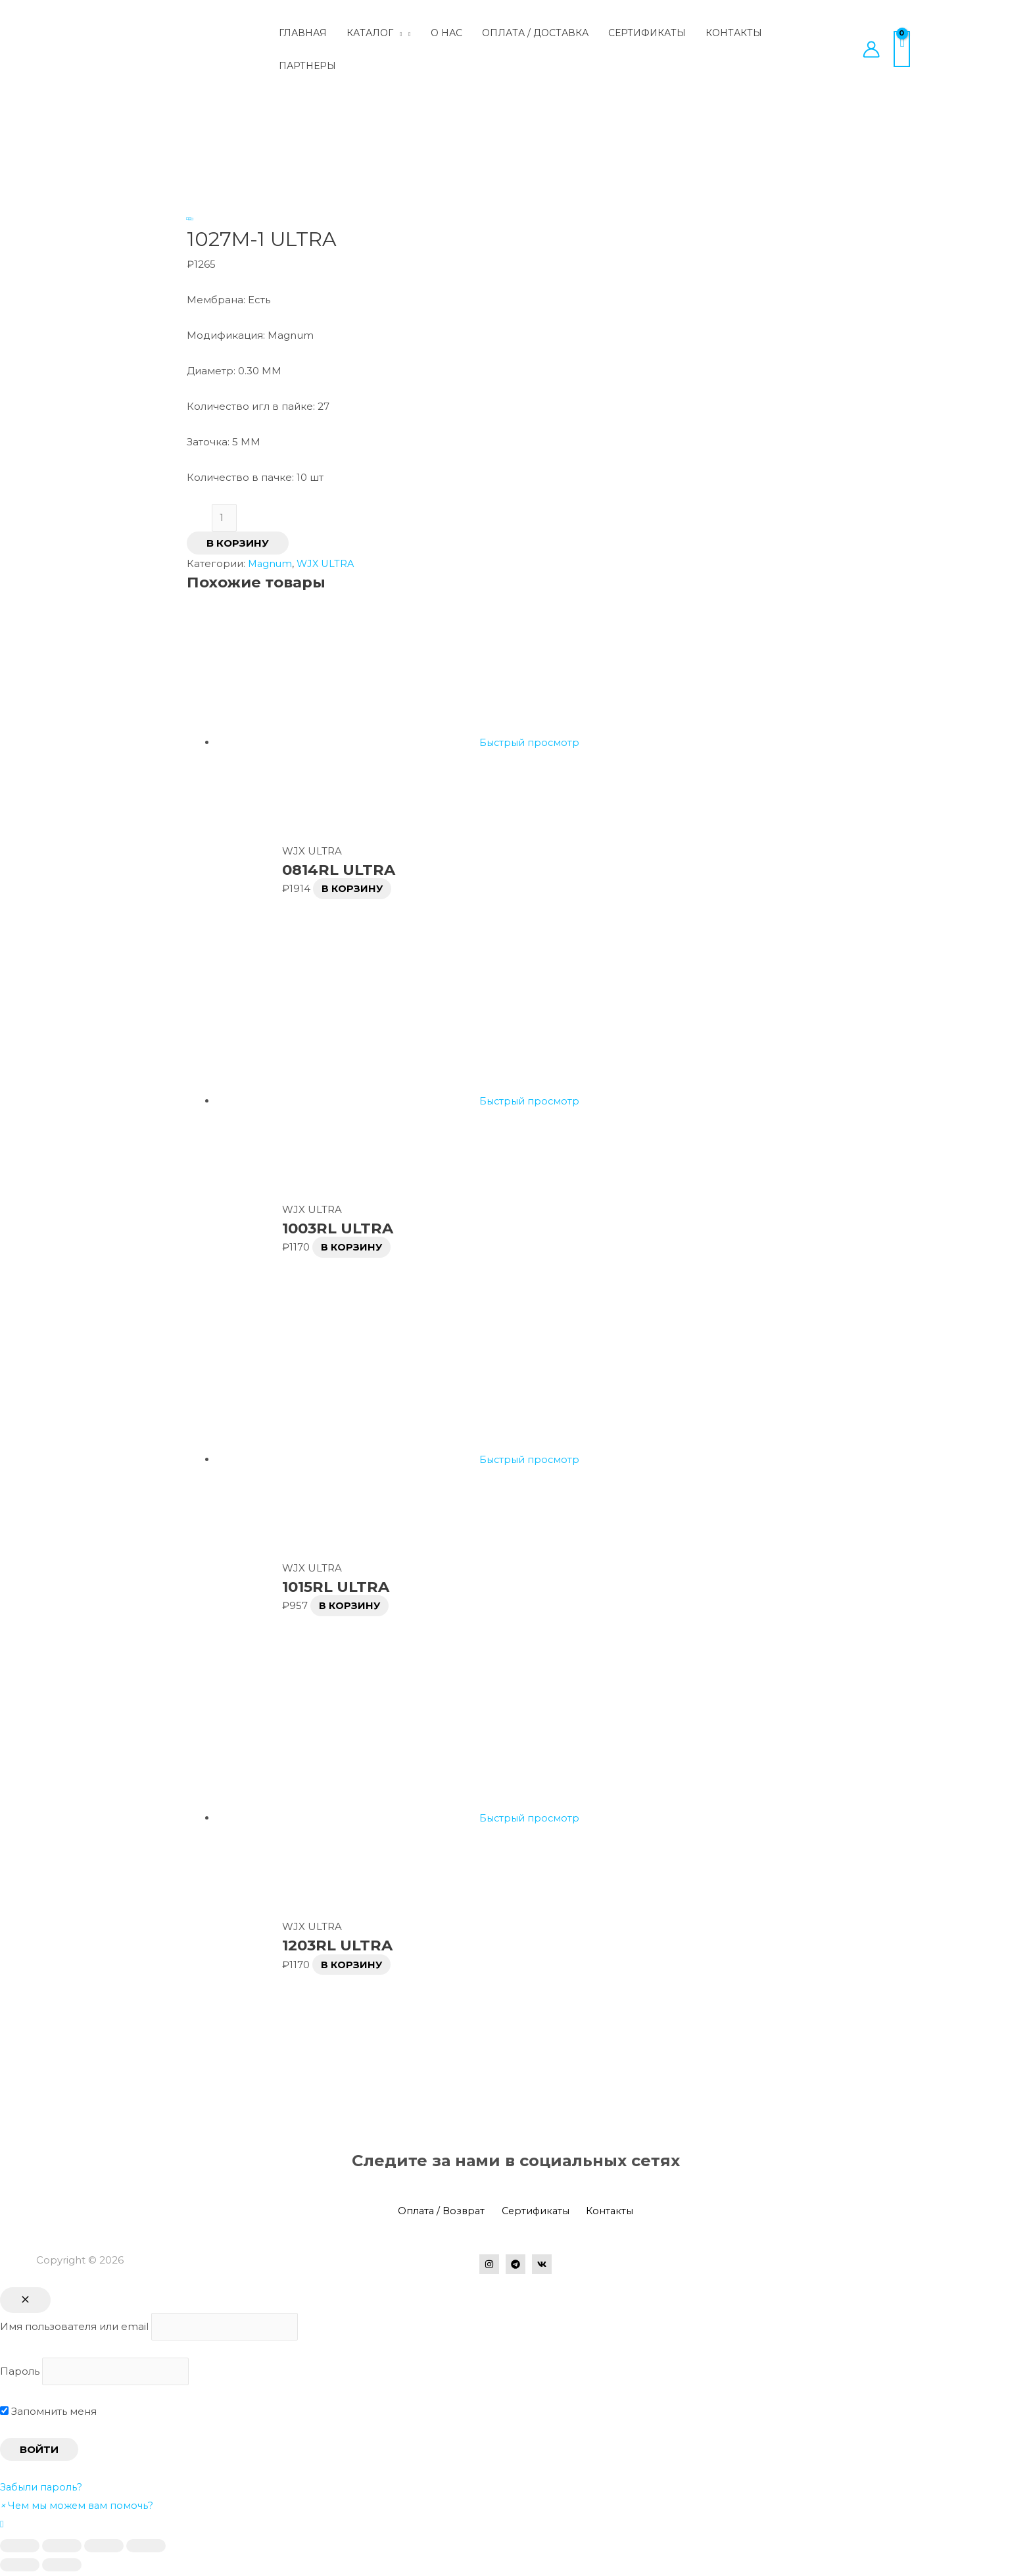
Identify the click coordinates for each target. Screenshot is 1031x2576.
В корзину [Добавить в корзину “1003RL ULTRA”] (353, 1248)
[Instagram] (489, 2265)
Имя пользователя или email (74, 2328)
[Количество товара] (224, 519)
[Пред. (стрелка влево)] (19, 2569)
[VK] (542, 2265)
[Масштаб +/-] (146, 2550)
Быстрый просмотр (530, 743)
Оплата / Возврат (445, 2212)
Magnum (271, 564)
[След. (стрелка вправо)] (62, 2569)
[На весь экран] (104, 2550)
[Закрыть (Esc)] (19, 2550)
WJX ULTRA (328, 564)
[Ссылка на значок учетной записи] (871, 49)
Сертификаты (535, 2212)
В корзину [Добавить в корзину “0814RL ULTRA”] (354, 889)
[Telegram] (515, 2265)
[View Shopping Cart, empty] (902, 49)
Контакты (606, 2212)
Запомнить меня (48, 2415)
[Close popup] (25, 2301)
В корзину (237, 544)
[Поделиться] (62, 2550)
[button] (79, 2509)
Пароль (19, 2374)
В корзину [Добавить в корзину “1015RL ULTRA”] (351, 1607)
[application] (397, 33)
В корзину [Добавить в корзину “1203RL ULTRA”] (353, 1966)
